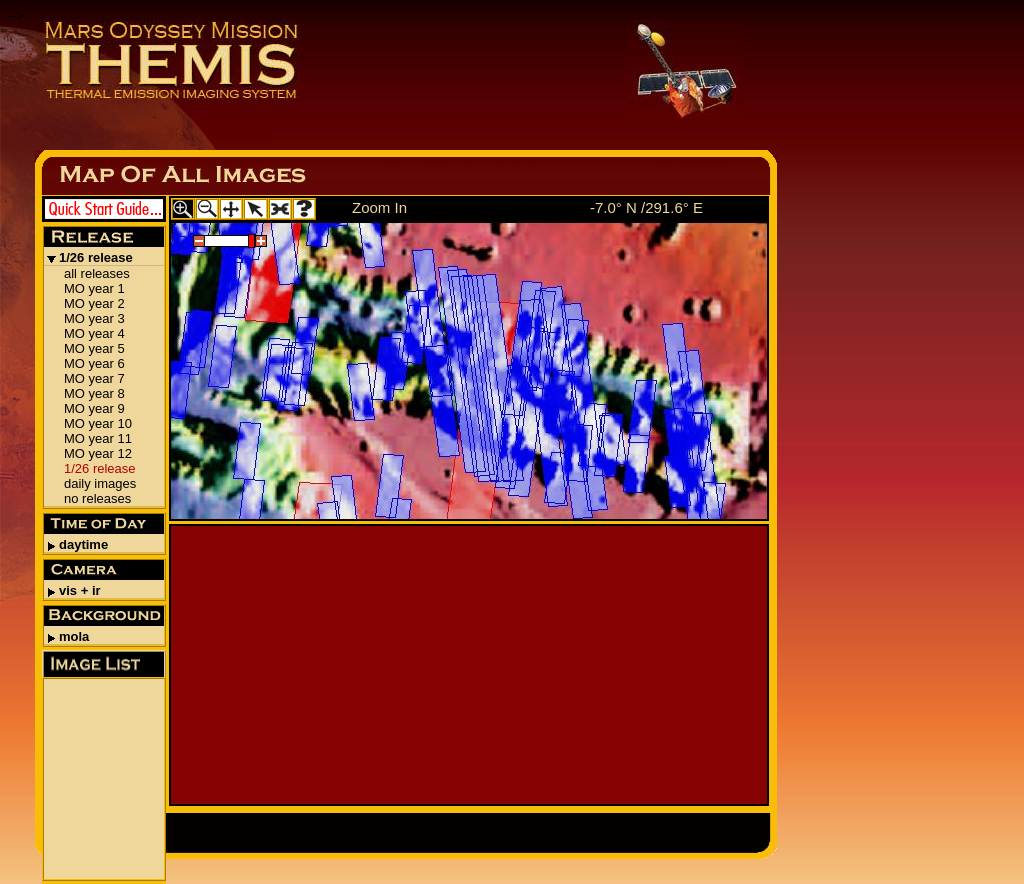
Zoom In (379, 207)
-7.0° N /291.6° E (646, 207)
